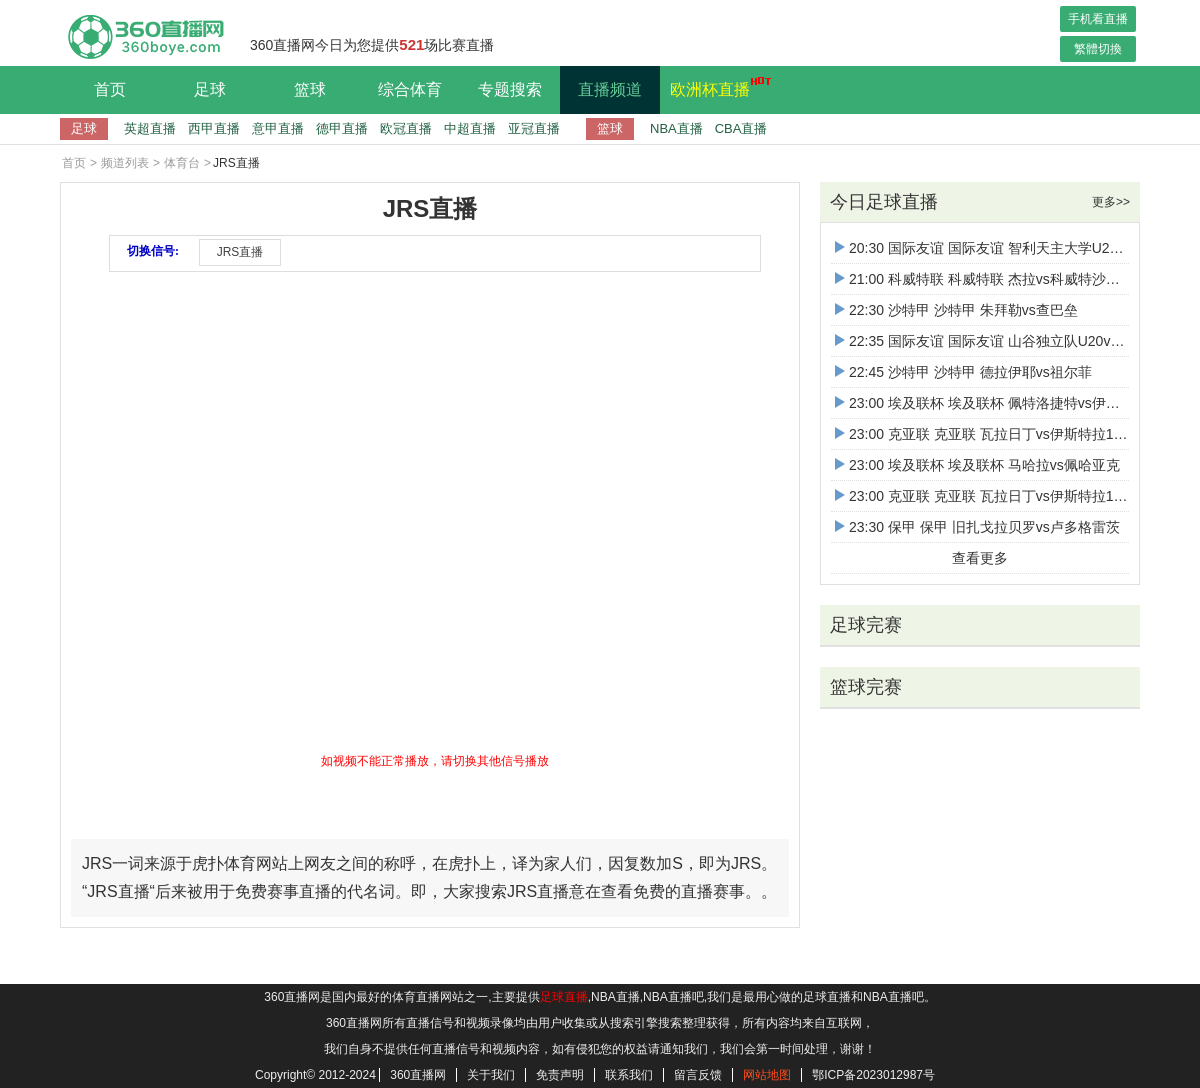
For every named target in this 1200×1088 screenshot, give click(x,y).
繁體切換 (1098, 49)
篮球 (310, 89)
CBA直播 (741, 128)
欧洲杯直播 (715, 87)
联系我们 (629, 1075)
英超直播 (150, 128)
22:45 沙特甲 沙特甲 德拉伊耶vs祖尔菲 (963, 372)
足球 (210, 89)
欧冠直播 (406, 128)
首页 (110, 89)
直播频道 (610, 89)
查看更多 (980, 558)
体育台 (182, 163)
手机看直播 (1098, 19)
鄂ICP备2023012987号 (873, 1075)
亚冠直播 (534, 128)
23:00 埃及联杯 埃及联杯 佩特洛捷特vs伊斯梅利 (991, 403)
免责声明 (560, 1075)
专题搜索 (510, 89)
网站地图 (767, 1075)
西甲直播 (214, 128)
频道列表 (125, 163)
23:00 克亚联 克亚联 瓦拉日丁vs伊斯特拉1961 (986, 434)
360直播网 (418, 1075)
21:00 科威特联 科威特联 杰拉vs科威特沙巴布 (984, 279)
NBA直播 (676, 128)
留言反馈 (698, 1075)
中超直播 (470, 128)
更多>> (1111, 202)
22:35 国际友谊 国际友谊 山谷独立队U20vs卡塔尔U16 (1010, 341)
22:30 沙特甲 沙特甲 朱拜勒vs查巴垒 (956, 310)
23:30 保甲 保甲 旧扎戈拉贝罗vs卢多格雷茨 (977, 527)
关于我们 (491, 1075)
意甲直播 (278, 128)
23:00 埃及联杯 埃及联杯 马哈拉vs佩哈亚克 (977, 465)
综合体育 (410, 89)
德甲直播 (342, 128)
